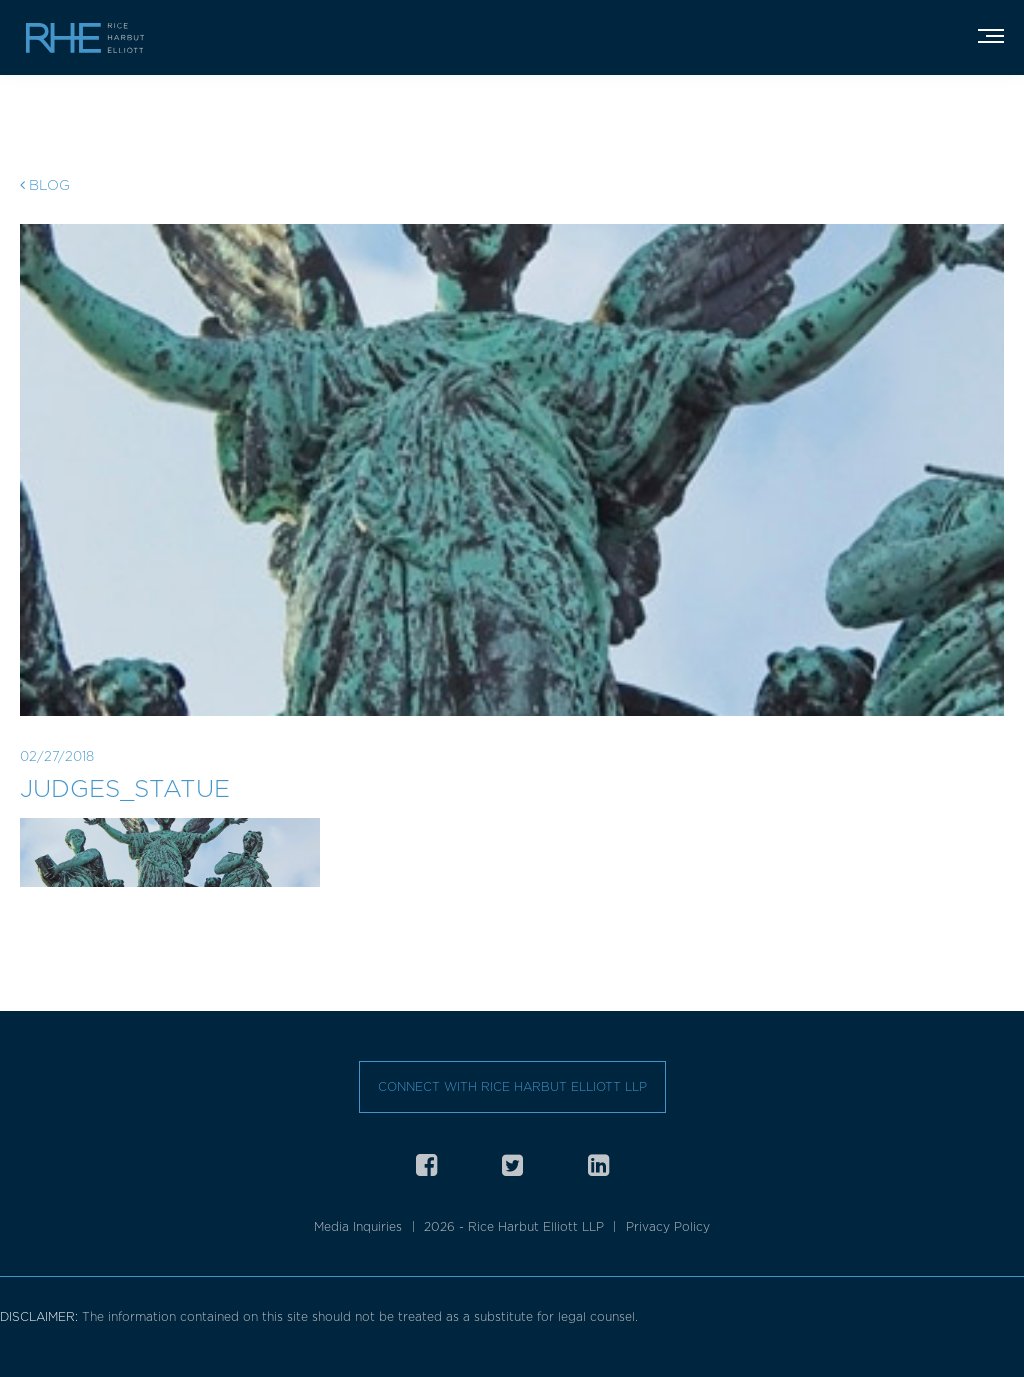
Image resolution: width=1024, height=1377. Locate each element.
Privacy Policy (668, 1226)
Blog (45, 185)
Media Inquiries (358, 1226)
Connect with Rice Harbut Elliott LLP (512, 1086)
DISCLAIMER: (41, 1316)
